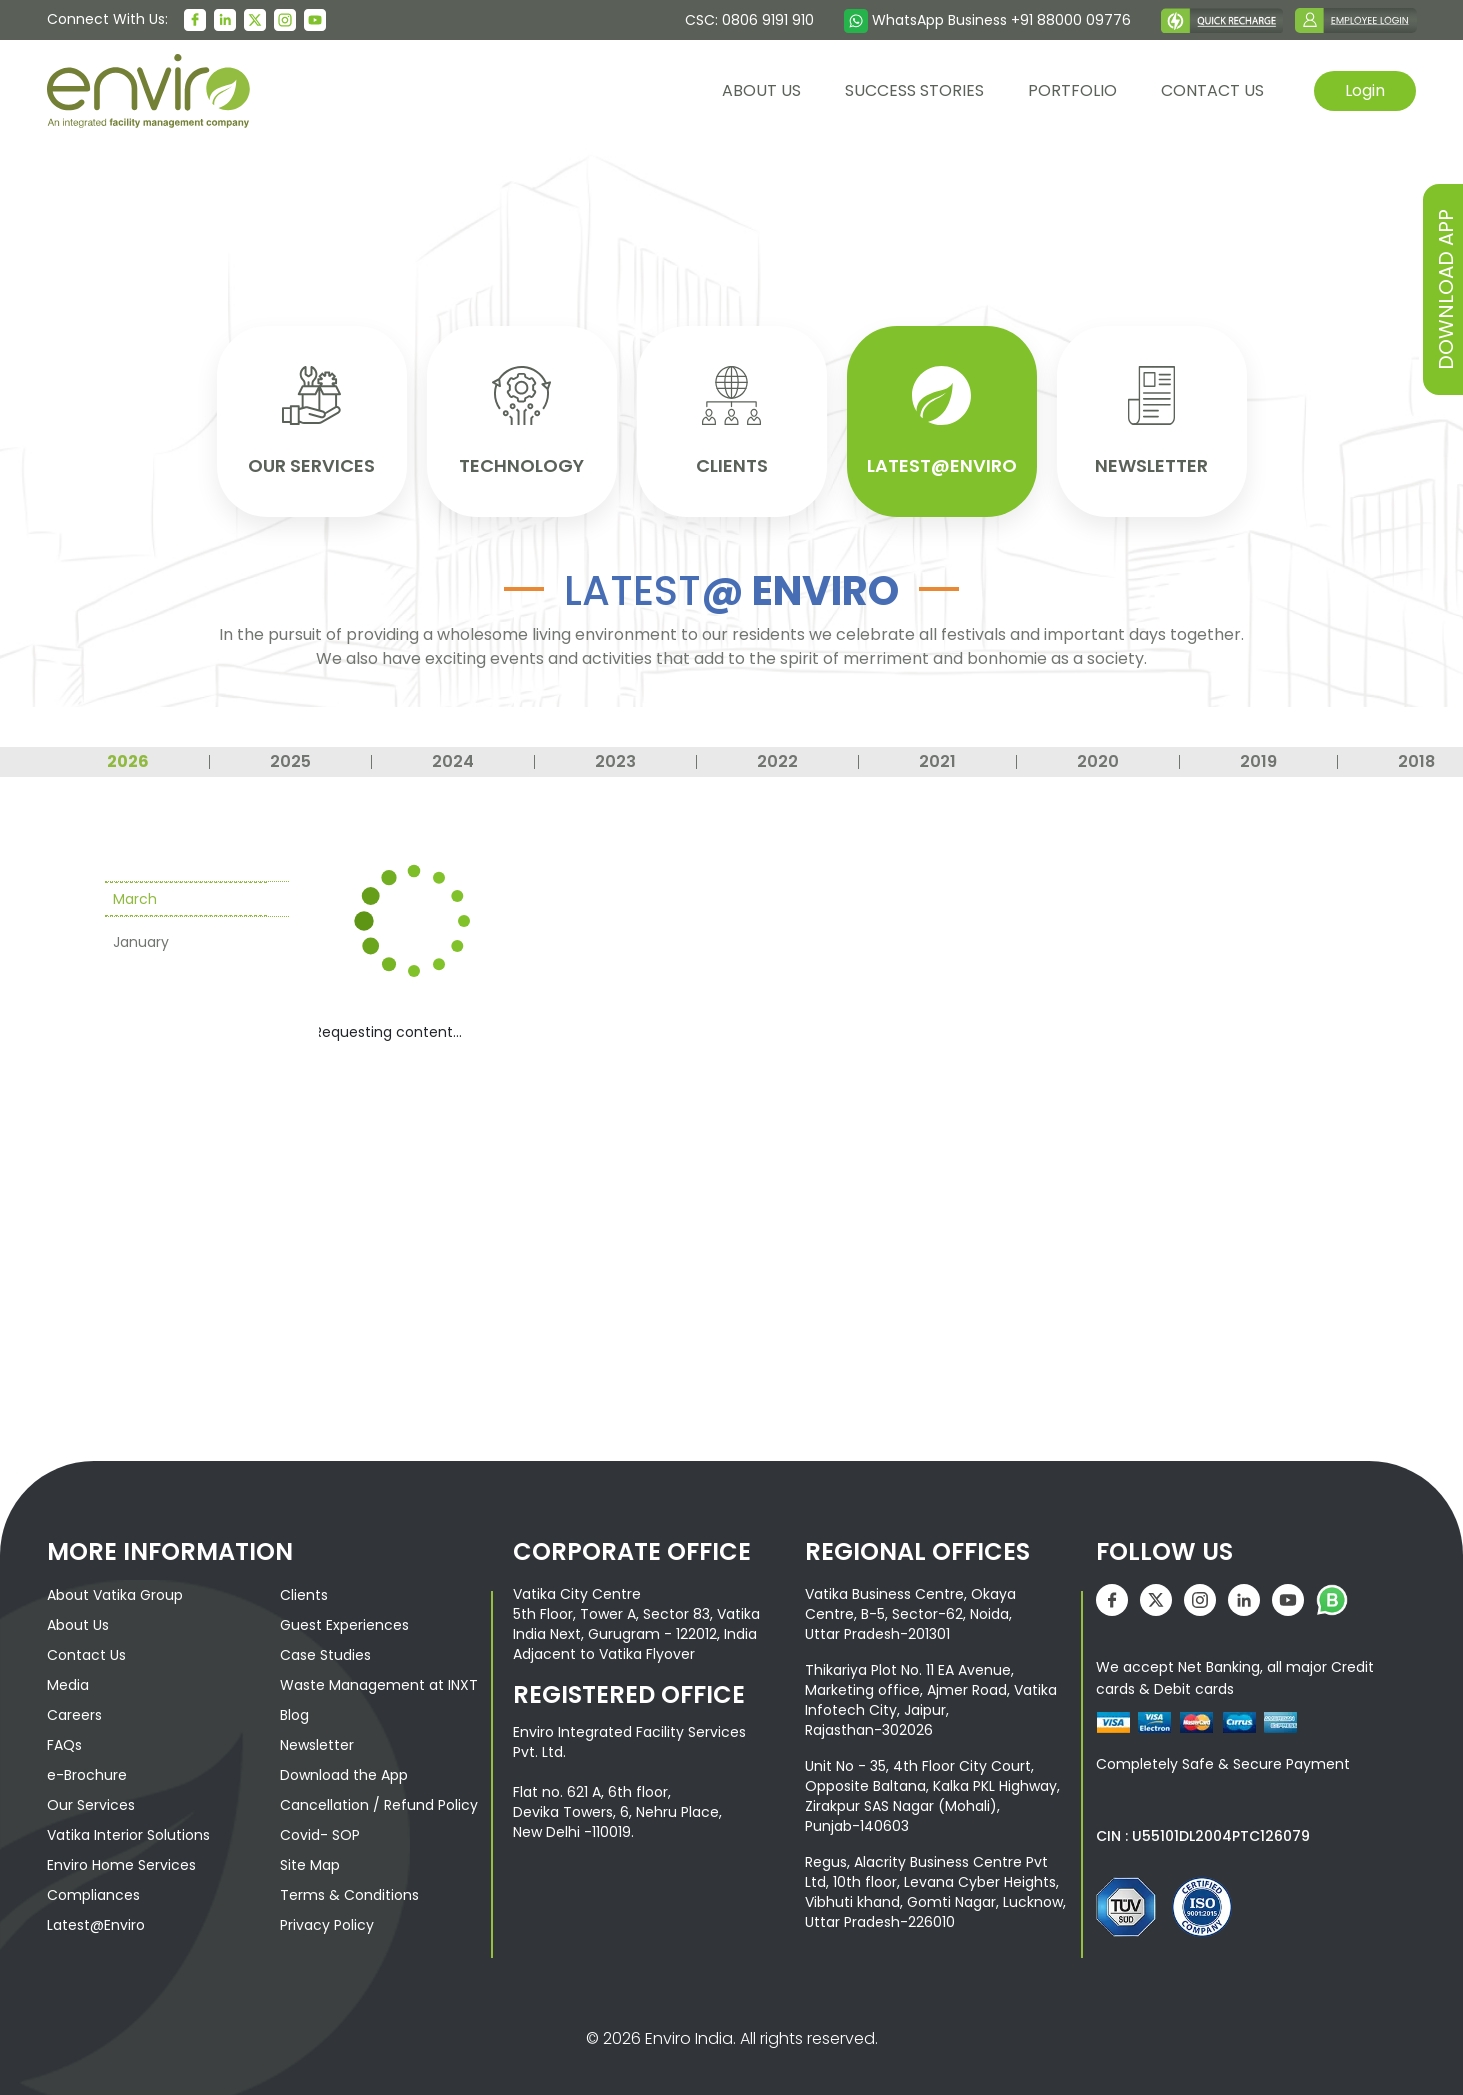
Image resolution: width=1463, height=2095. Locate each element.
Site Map (310, 1861)
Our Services (91, 1801)
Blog (294, 1711)
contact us (1212, 90)
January (141, 938)
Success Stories (914, 90)
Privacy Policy (327, 1921)
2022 (777, 758)
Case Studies (325, 1651)
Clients (304, 1591)
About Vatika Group (115, 1591)
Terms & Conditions (349, 1891)
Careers (74, 1711)
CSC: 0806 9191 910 (749, 20)
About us (761, 90)
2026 (128, 758)
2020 (1098, 758)
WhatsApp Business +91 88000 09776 (987, 20)
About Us (78, 1621)
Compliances (93, 1891)
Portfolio (1072, 90)
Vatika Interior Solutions (128, 1831)
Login (1365, 90)
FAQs (64, 1741)
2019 (1258, 758)
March (135, 895)
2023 (615, 758)
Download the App (344, 1771)
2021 (937, 758)
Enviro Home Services (121, 1861)
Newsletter (317, 1741)
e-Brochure (87, 1771)
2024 (453, 758)
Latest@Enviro (96, 1921)
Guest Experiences (344, 1621)
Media (68, 1681)
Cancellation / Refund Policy (379, 1801)
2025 (290, 758)
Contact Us (86, 1651)
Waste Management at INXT (379, 1681)
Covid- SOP (320, 1831)
